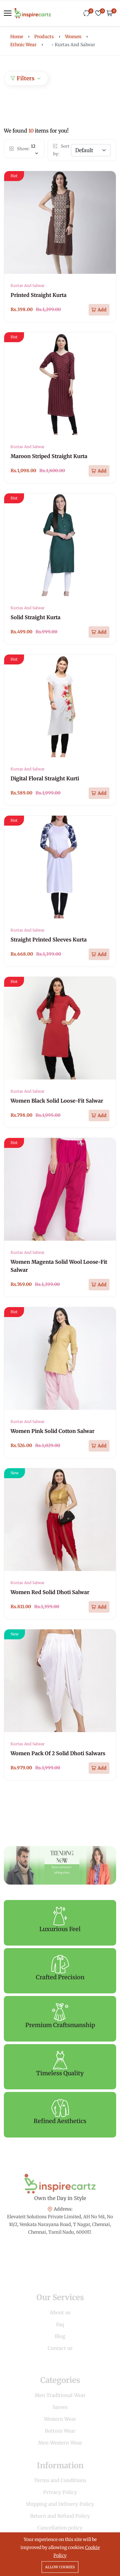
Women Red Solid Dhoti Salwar (50, 1592)
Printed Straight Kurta (39, 295)
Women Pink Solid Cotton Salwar (52, 1431)
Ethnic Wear (23, 45)
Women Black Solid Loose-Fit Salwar (57, 1100)
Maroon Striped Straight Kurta (49, 456)
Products (44, 36)
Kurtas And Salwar (27, 285)
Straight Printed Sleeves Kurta (49, 939)
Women (73, 36)
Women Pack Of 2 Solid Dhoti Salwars (58, 1753)
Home (16, 36)
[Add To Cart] (99, 310)
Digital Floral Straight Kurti (45, 778)
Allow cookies (60, 2567)
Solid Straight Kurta (35, 617)
